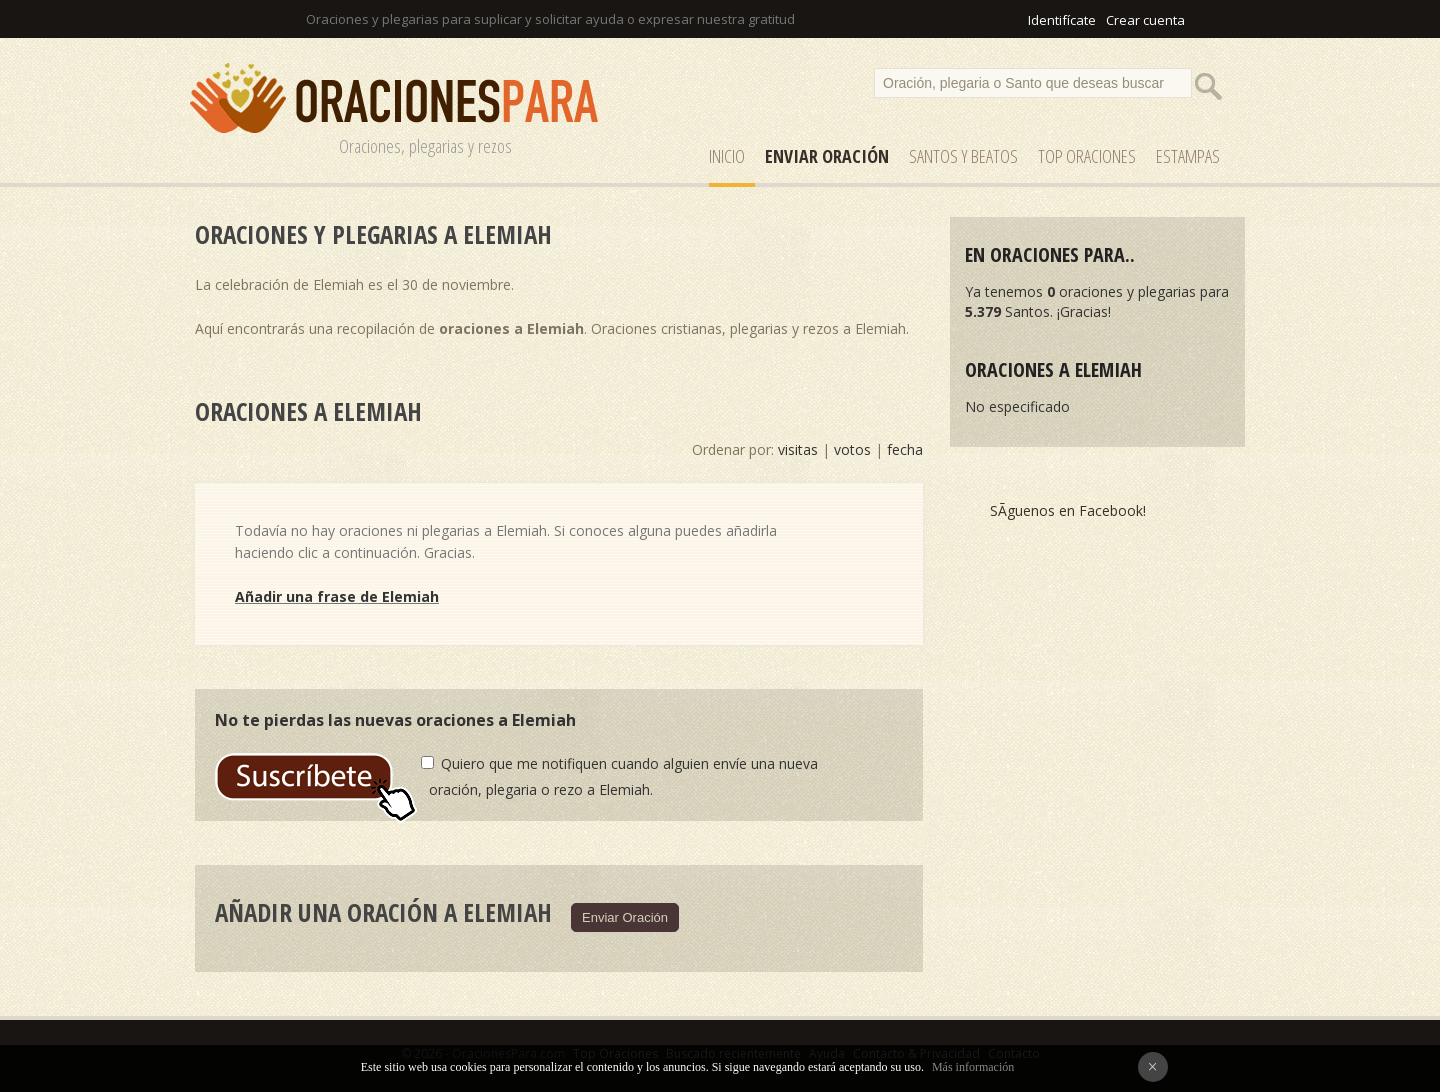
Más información (973, 1067)
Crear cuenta (1145, 20)
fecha (905, 449)
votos (852, 449)
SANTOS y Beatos (963, 156)
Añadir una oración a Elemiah (383, 912)
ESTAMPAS (1188, 156)
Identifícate (1062, 20)
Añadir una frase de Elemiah (337, 596)
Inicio (727, 156)
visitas (798, 449)
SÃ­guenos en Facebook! (1068, 510)
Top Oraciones (1087, 156)
